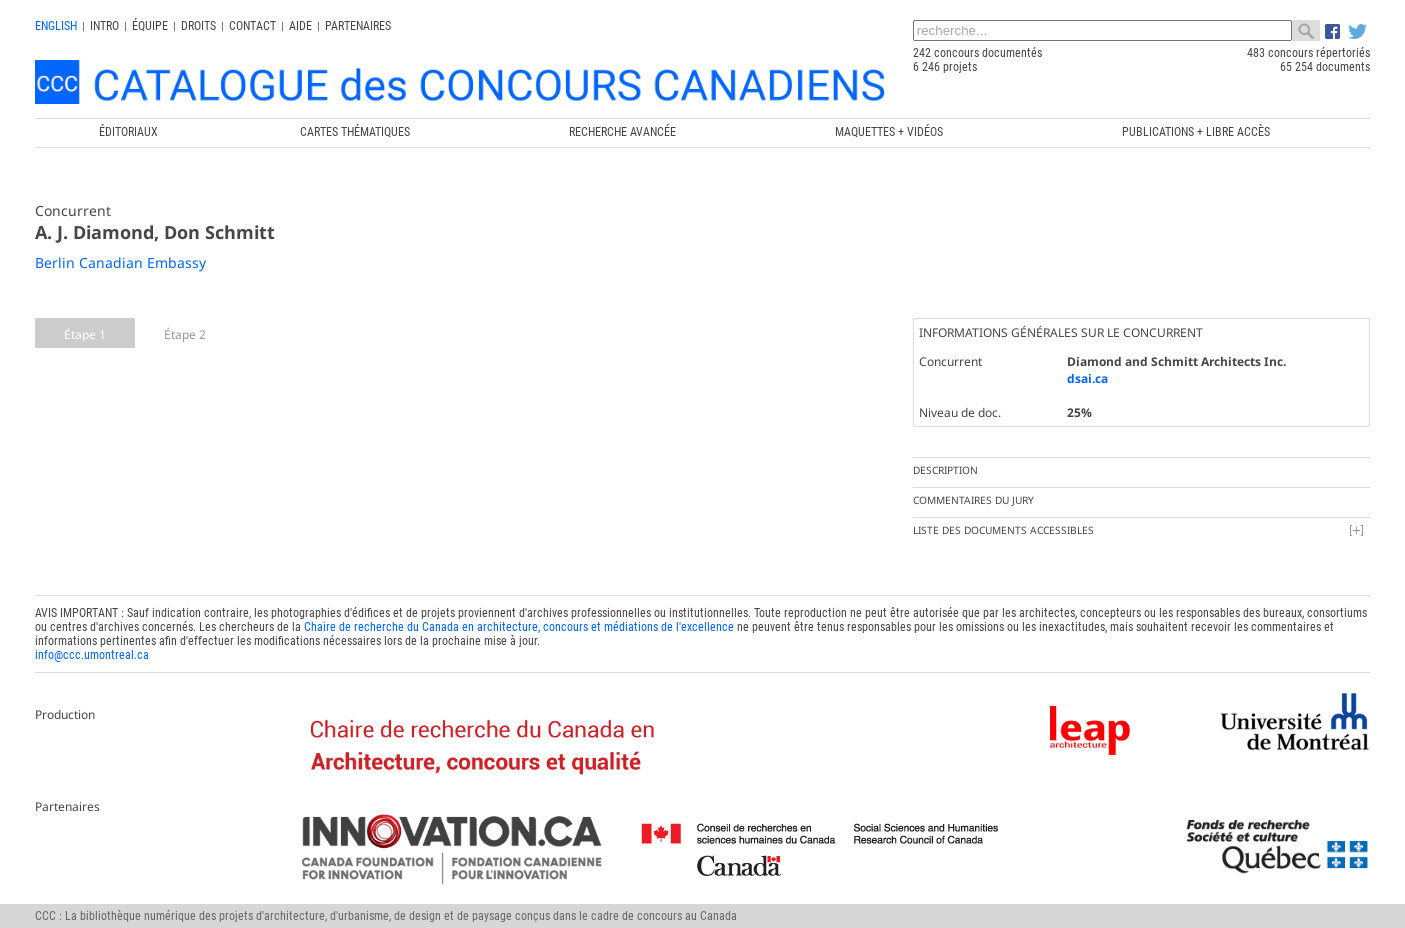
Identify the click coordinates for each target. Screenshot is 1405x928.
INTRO (104, 26)
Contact (252, 26)
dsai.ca (1087, 378)
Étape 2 (185, 334)
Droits (198, 26)
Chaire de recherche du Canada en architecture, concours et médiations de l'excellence (519, 627)
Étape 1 (85, 334)
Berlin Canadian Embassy (120, 262)
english (56, 26)
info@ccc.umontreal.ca (92, 655)
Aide (300, 26)
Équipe (150, 26)
